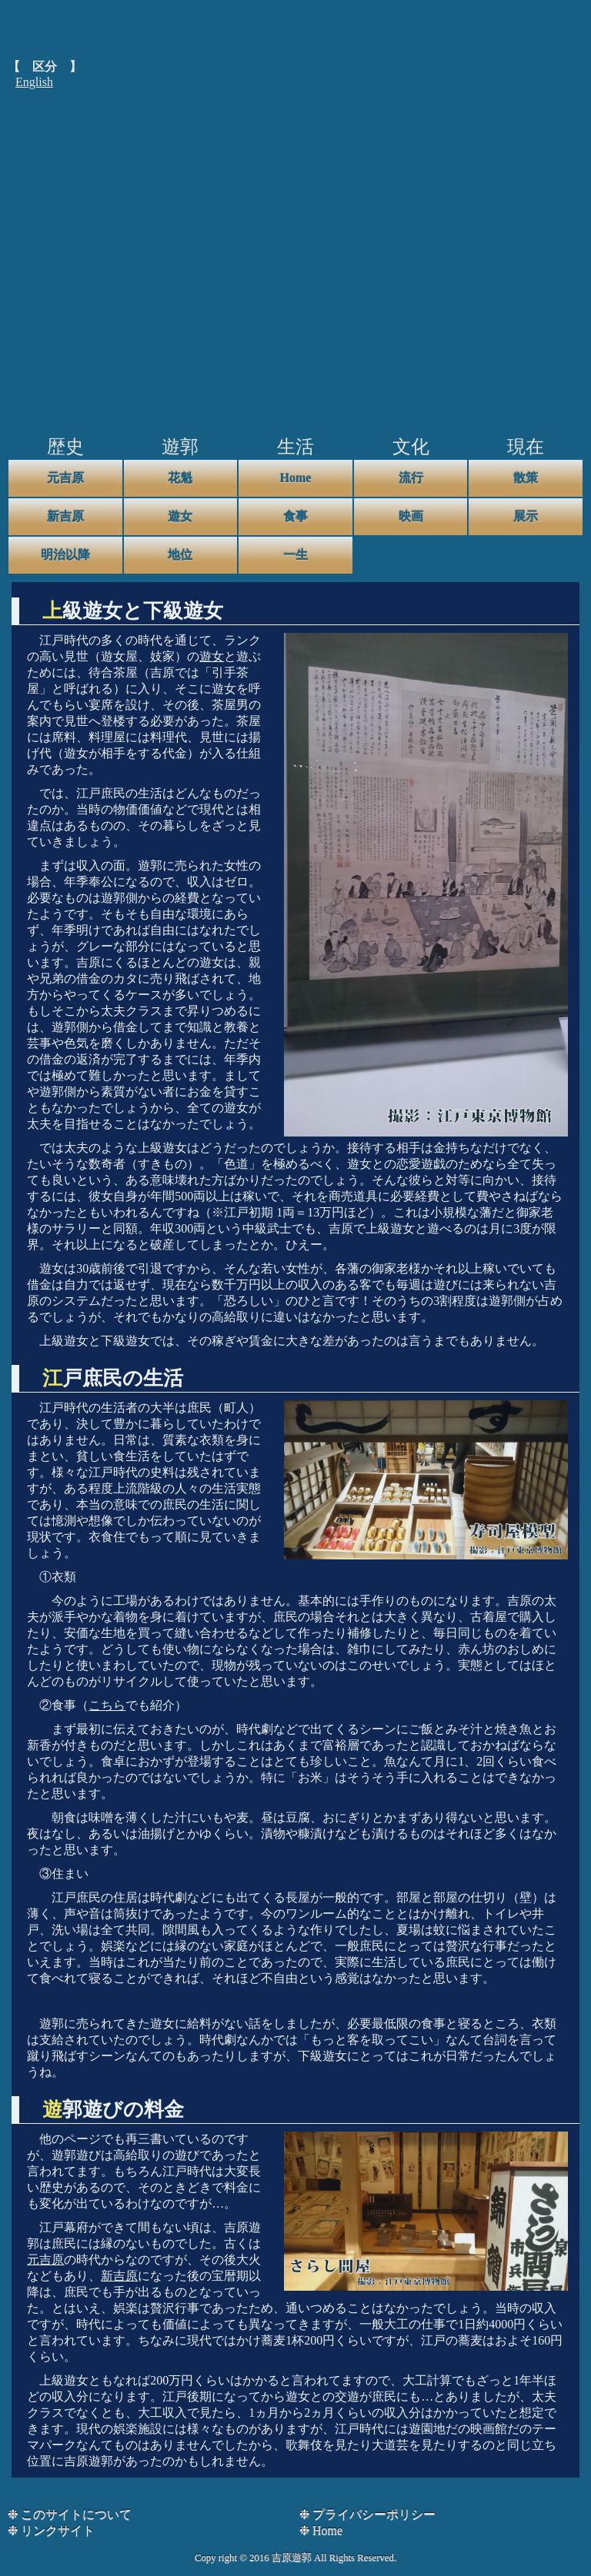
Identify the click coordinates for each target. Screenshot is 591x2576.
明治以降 (65, 554)
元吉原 (65, 477)
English (34, 81)
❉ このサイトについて (70, 2514)
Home (296, 477)
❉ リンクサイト (51, 2530)
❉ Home (320, 2530)
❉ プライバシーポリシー (367, 2514)
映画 (411, 516)
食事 (295, 516)
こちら (106, 1705)
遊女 (180, 516)
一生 (295, 554)
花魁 (180, 477)
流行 (411, 477)
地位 (180, 554)
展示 (525, 516)
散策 (525, 477)
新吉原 (65, 516)
